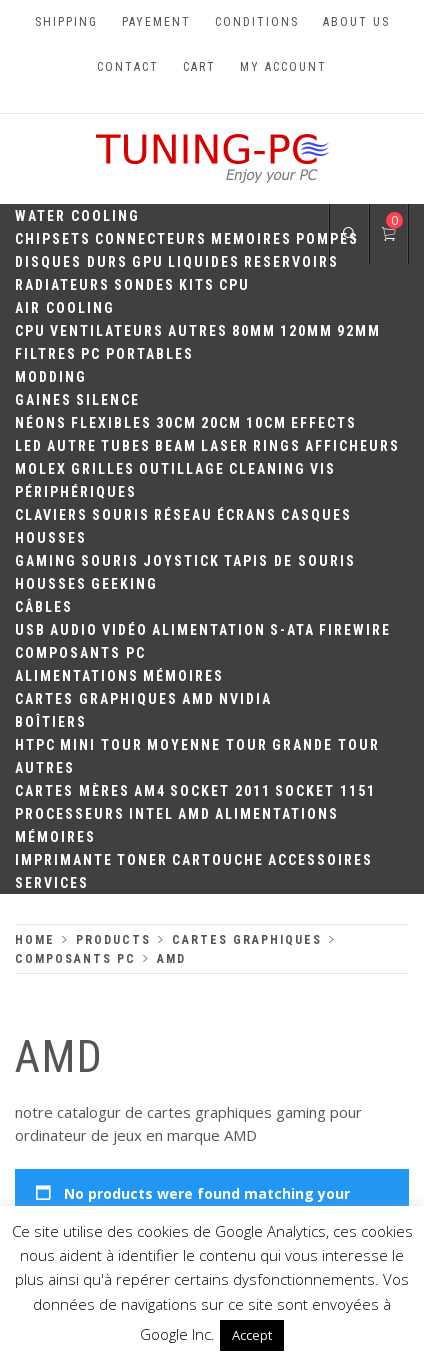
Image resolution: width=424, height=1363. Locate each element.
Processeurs (70, 814)
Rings (277, 446)
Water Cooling (77, 216)
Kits (197, 285)
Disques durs (71, 262)
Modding (51, 377)
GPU (148, 262)
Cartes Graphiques (96, 699)
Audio (74, 630)
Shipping (66, 22)
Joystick (181, 561)
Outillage (182, 469)
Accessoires (320, 860)
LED (29, 446)
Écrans (247, 515)
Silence (108, 400)
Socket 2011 (220, 791)
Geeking (124, 584)
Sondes (144, 285)
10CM (266, 423)
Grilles (103, 469)
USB (30, 630)
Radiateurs (62, 285)
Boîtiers (51, 722)
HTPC (35, 745)
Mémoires (183, 676)
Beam (176, 446)
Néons (41, 423)
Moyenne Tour (207, 745)
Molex (41, 469)
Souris (121, 515)
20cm (221, 423)
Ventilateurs (107, 331)
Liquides (204, 262)
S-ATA (292, 630)
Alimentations (77, 676)
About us (356, 22)
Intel (151, 814)
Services (52, 883)
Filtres (46, 354)
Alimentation (209, 630)
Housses (51, 538)
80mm (254, 331)
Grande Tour (326, 745)
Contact (128, 67)
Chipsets (53, 239)
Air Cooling (65, 308)
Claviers (51, 515)
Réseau (183, 515)
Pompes (327, 239)
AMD (198, 699)
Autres (198, 331)
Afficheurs (352, 446)
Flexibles (111, 423)
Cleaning (267, 469)
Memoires (251, 239)
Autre (72, 446)
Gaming (46, 561)
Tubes (126, 446)
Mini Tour (101, 745)
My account (283, 67)
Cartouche (218, 860)
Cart (199, 67)
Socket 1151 (325, 791)
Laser (225, 446)
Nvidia (245, 699)
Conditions (257, 22)
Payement (156, 22)
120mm (306, 331)
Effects (324, 423)
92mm (359, 331)
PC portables (137, 354)
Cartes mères (72, 791)
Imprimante (64, 860)
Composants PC (80, 653)
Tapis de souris (290, 561)
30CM (176, 423)
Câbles (44, 607)
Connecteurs (151, 239)
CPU (234, 285)
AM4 (150, 791)
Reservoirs (291, 262)
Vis (323, 469)
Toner (142, 860)
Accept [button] (252, 1335)
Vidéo (125, 630)
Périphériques (76, 492)
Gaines (43, 400)
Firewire (355, 630)
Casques (316, 515)
